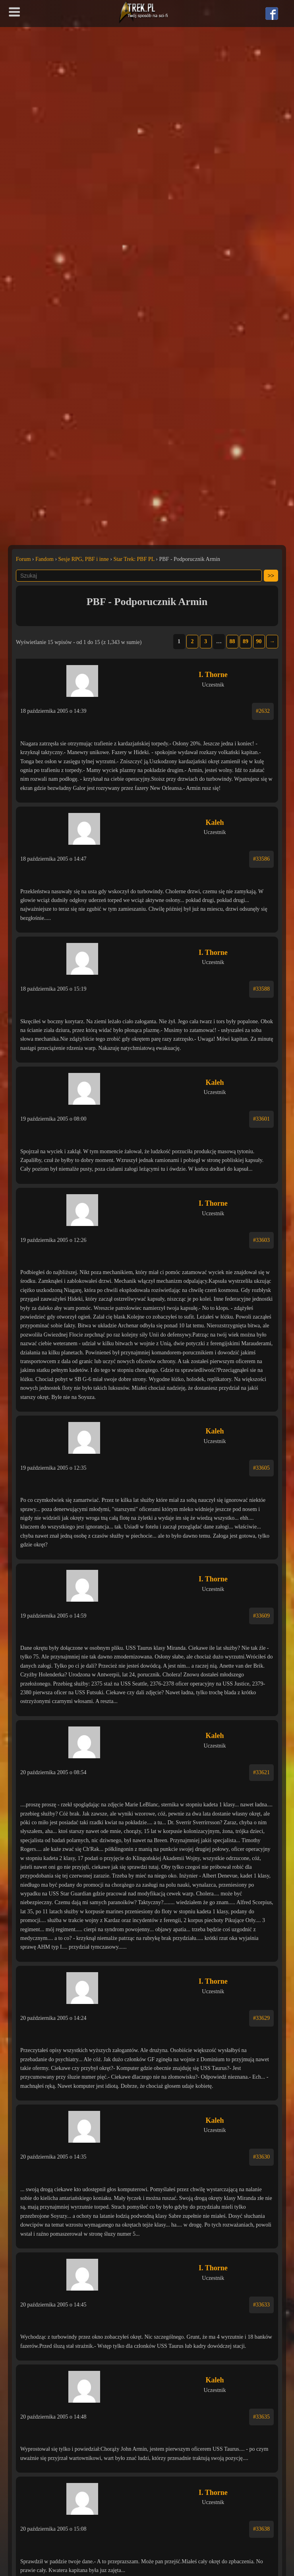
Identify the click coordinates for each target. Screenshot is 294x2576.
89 (245, 641)
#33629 (261, 2018)
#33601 (261, 1119)
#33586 (261, 859)
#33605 (261, 1468)
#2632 (263, 711)
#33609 (261, 1616)
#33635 (261, 2417)
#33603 (261, 1240)
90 (259, 641)
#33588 (261, 989)
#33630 (261, 2157)
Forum (23, 559)
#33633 (261, 2305)
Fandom (44, 559)
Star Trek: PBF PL (133, 559)
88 (232, 641)
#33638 (261, 2529)
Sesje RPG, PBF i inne (83, 559)
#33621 (261, 1772)
